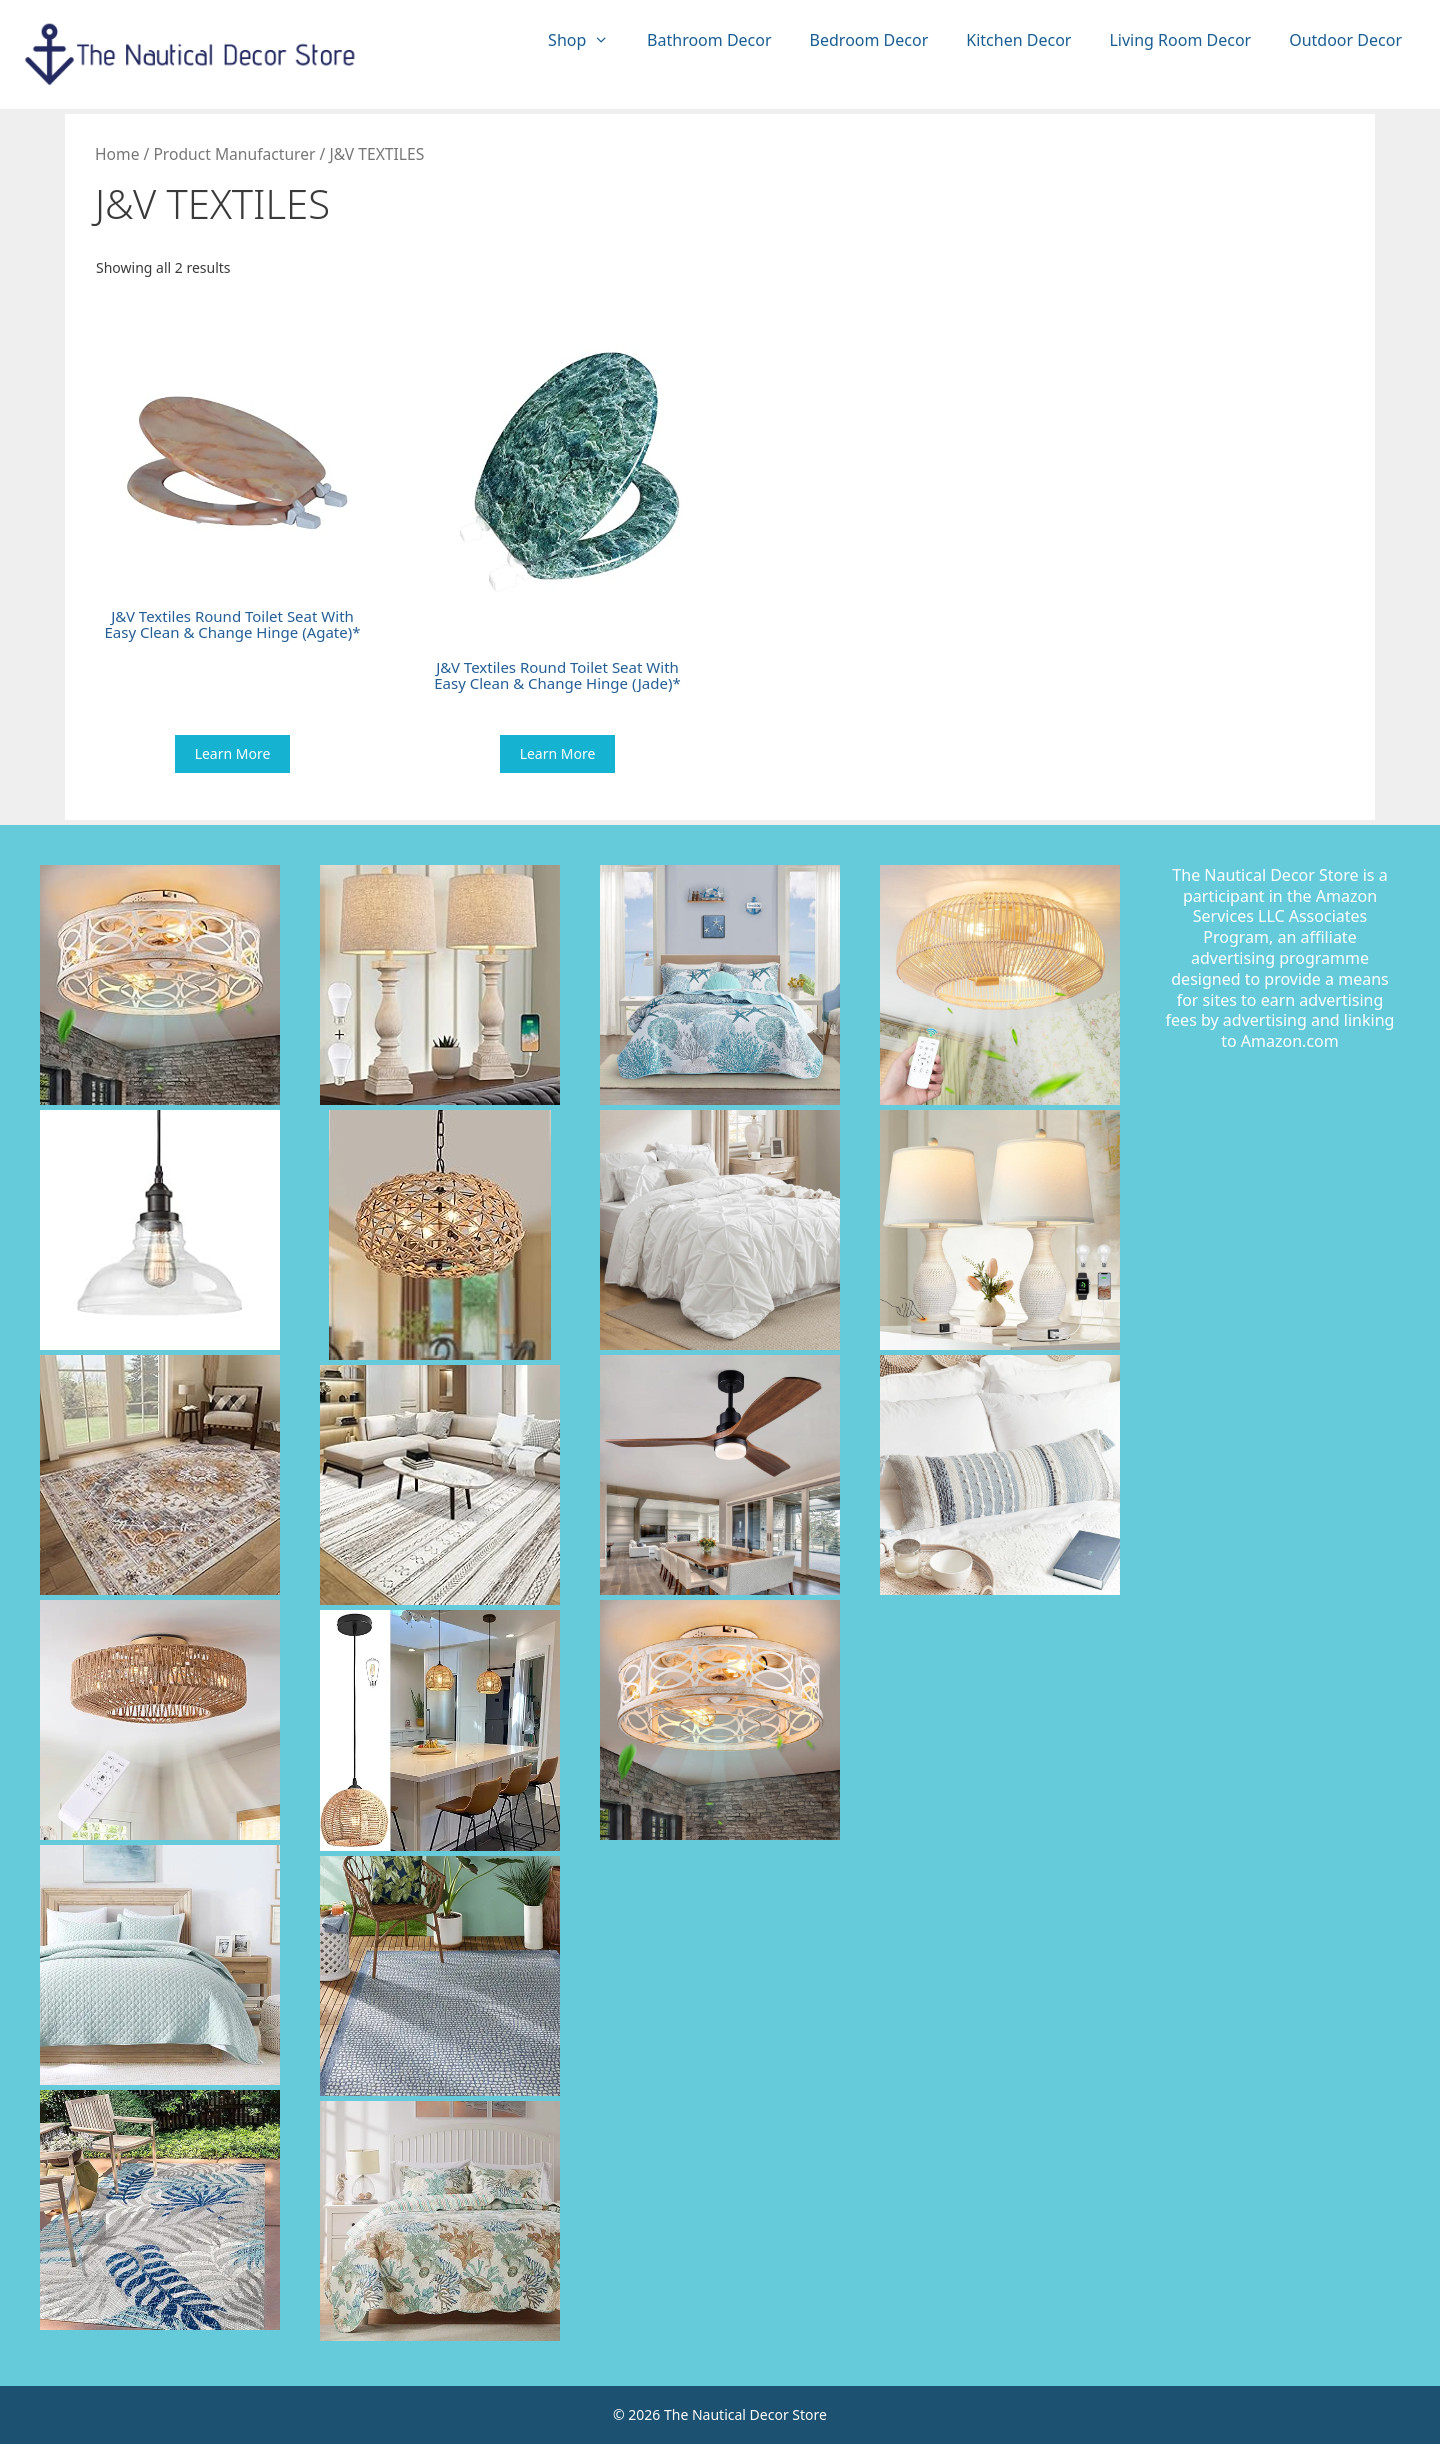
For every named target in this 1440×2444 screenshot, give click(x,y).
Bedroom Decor (869, 40)
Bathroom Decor (709, 40)
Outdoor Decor (1345, 40)
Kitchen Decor (1018, 40)
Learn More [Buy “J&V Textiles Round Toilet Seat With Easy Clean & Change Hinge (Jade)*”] (558, 753)
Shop (588, 40)
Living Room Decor (1180, 40)
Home (117, 154)
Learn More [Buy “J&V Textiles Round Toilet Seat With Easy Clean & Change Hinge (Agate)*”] (233, 753)
